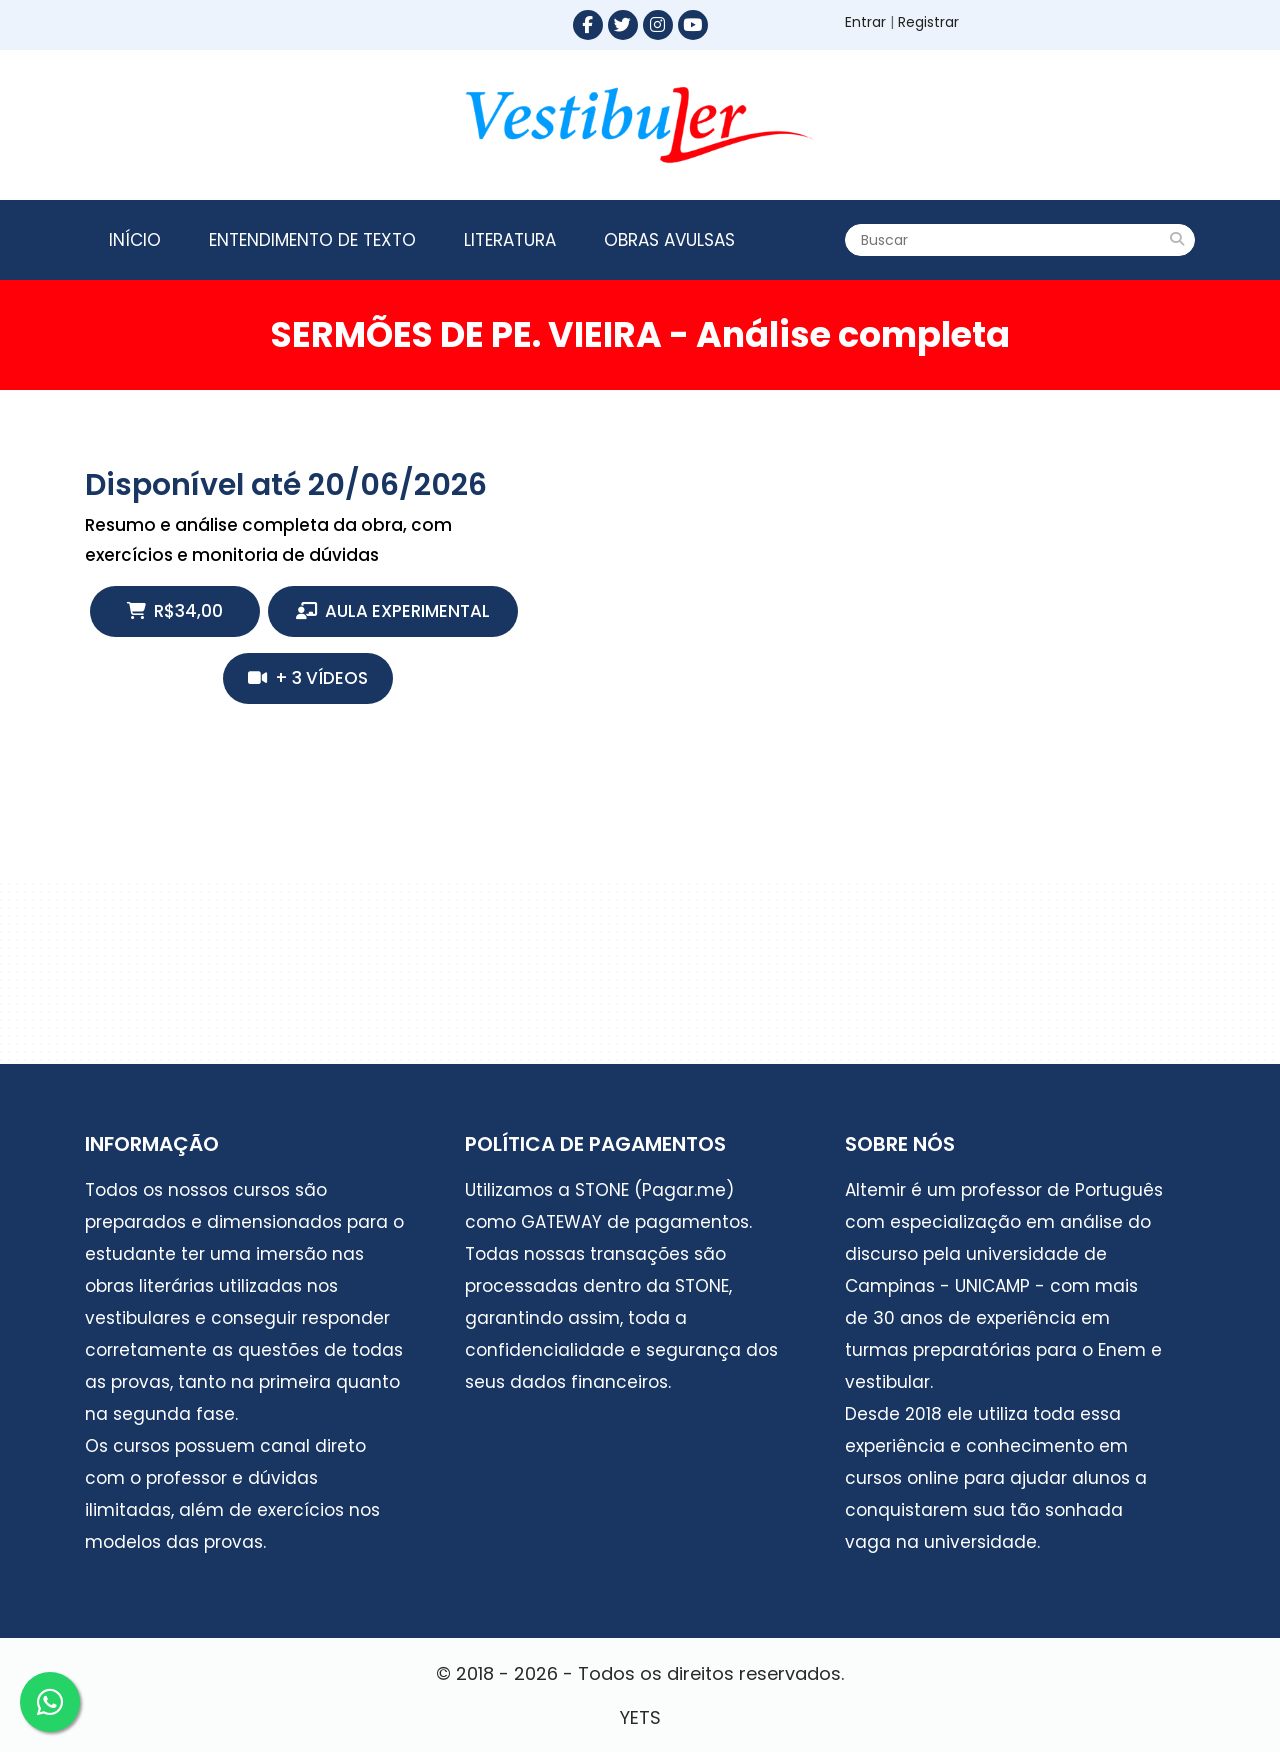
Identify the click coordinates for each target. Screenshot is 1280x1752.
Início (135, 240)
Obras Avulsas (669, 240)
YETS (640, 1717)
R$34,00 (175, 611)
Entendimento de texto (312, 240)
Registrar (928, 22)
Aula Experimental (393, 611)
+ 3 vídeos (308, 678)
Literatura (510, 240)
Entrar (865, 22)
